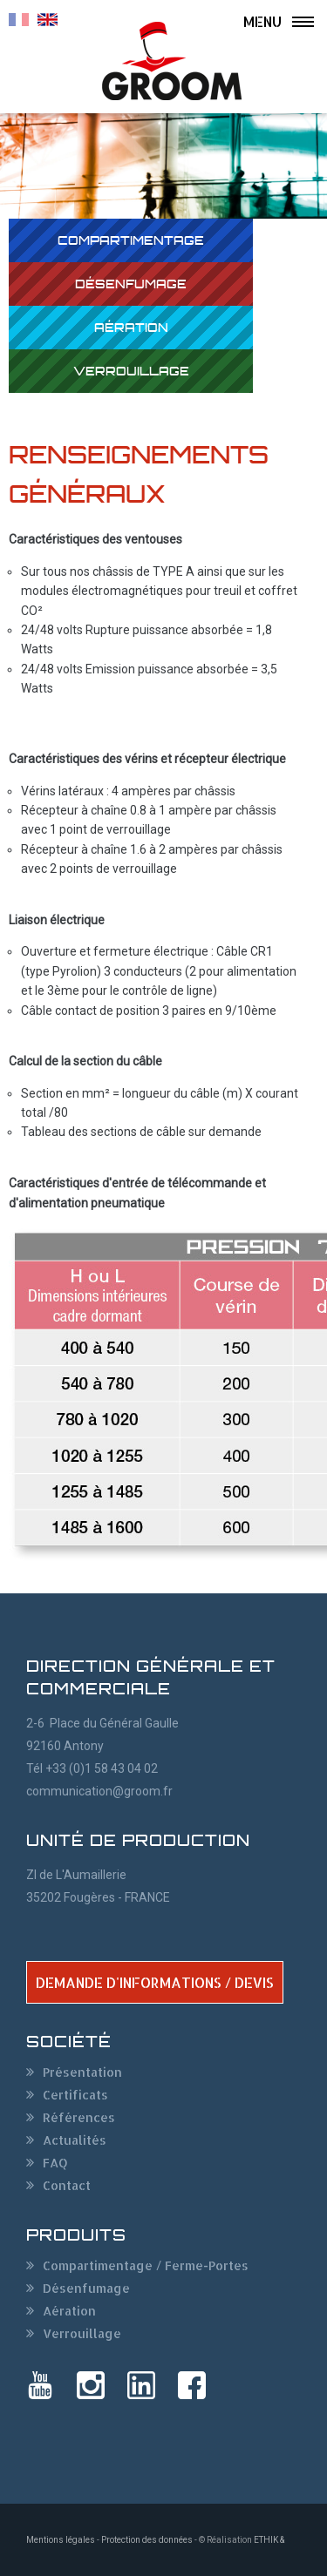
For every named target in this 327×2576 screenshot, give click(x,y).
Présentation (82, 2072)
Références (79, 2117)
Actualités (74, 2140)
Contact (67, 2185)
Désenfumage (131, 283)
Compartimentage (131, 240)
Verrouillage (131, 370)
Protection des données (147, 2540)
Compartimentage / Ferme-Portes (146, 2265)
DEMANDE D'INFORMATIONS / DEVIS (155, 1982)
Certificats (75, 2094)
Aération (131, 327)
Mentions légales (60, 2540)
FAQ (55, 2162)
